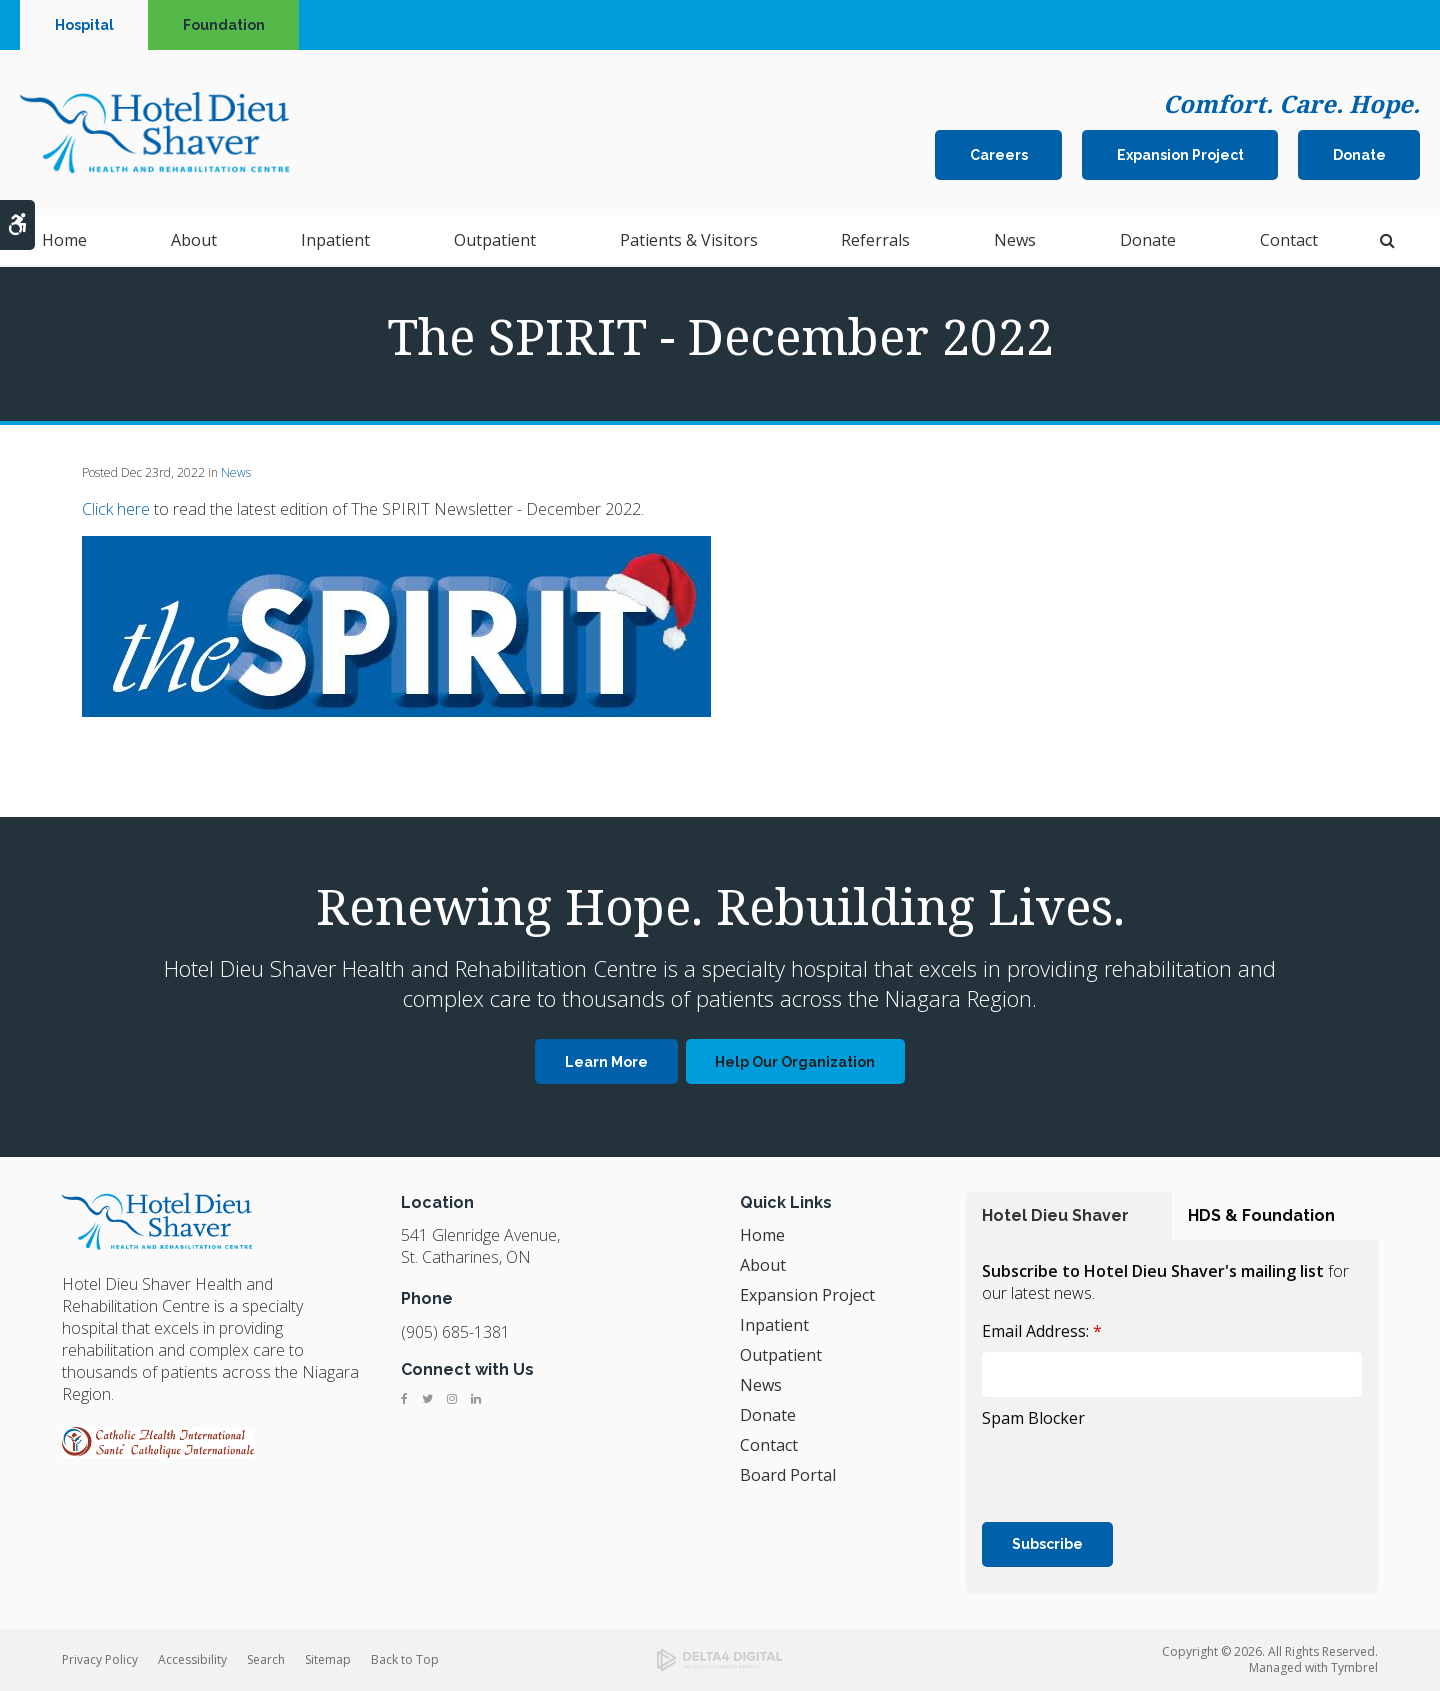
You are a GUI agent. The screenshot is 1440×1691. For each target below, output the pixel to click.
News (1015, 242)
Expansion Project (1180, 156)
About (763, 1265)
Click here (116, 509)
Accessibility (192, 1659)
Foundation (224, 25)
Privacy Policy (100, 1659)
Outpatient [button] (495, 242)
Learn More (606, 1062)
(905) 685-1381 (455, 1332)
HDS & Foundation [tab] (1261, 1215)
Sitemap (328, 1659)
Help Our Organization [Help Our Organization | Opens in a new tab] (795, 1062)
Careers (999, 156)
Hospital (84, 25)
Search (266, 1659)
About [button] (194, 242)
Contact (769, 1445)
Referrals (875, 242)
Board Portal (788, 1475)
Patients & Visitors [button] (689, 242)
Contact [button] (1289, 242)
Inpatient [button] (335, 242)
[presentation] (1134, 1473)
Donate (1359, 156)
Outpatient (781, 1355)
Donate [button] (1148, 242)
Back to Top (405, 1659)
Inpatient (774, 1325)
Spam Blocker (1033, 1418)
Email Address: (1042, 1331)
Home (64, 242)
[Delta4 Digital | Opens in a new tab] (720, 1660)
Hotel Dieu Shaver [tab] (1055, 1215)
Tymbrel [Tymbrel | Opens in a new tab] (1354, 1667)
